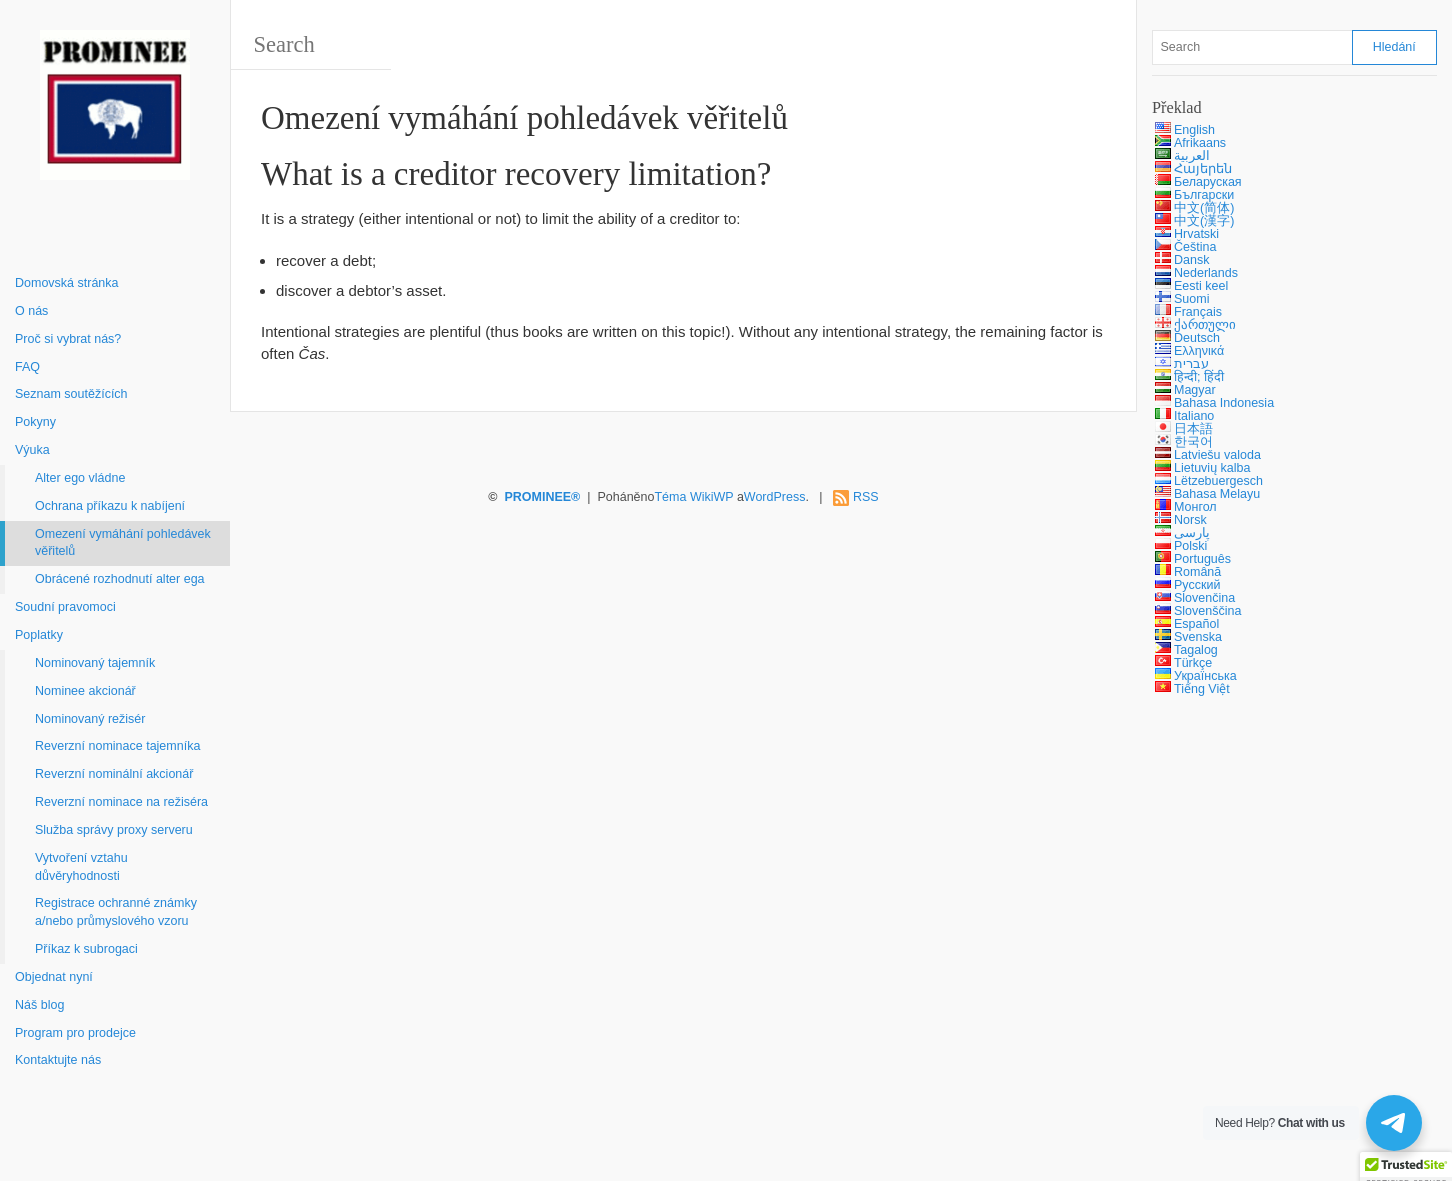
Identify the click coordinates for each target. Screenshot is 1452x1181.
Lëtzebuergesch (1218, 481)
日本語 (1193, 429)
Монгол (1195, 507)
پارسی (1192, 533)
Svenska (1198, 637)
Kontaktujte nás (58, 1060)
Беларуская (1208, 182)
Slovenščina (1207, 611)
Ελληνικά (1199, 351)
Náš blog (39, 1005)
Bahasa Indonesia (1224, 403)
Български (1204, 195)
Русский (1197, 585)
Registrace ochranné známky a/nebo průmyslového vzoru (116, 912)
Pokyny (35, 422)
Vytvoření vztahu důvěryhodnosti (81, 867)
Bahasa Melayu (1217, 494)
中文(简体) (1204, 208)
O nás (31, 311)
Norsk (1190, 520)
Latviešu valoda (1217, 455)
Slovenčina (1204, 598)
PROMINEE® (542, 497)
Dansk (1191, 260)
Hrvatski (1196, 234)
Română (1197, 572)
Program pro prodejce (75, 1033)
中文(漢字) (1204, 221)
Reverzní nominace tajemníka (117, 746)
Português (1202, 559)
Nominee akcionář (85, 691)
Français (1198, 312)
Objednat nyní (54, 977)
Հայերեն (1203, 169)
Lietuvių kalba (1212, 468)
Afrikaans (1200, 143)
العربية (1192, 156)
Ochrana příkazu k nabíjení (110, 506)
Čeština (1195, 247)
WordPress (775, 497)
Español (1196, 624)
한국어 (1193, 442)
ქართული (1205, 325)
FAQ (27, 367)
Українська (1205, 676)
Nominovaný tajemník (95, 663)
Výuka (32, 450)
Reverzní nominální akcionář (114, 774)
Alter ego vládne (80, 478)
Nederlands (1206, 273)
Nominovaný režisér (90, 719)
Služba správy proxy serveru (114, 830)
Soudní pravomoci (65, 607)
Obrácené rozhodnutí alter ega (120, 579)
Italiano (1194, 416)
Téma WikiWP (693, 497)
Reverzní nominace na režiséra (121, 802)
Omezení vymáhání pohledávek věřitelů (123, 543)
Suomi (1191, 299)
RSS (866, 497)
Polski (1190, 546)
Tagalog (1196, 650)
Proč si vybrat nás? (68, 339)
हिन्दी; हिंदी (1199, 377)
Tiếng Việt (1202, 689)
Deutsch (1197, 338)
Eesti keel (1201, 286)
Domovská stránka (67, 283)
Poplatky (39, 635)
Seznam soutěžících (71, 394)
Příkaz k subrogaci (86, 949)
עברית (1191, 364)
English (1194, 130)
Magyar (1195, 390)
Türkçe (1193, 663)
